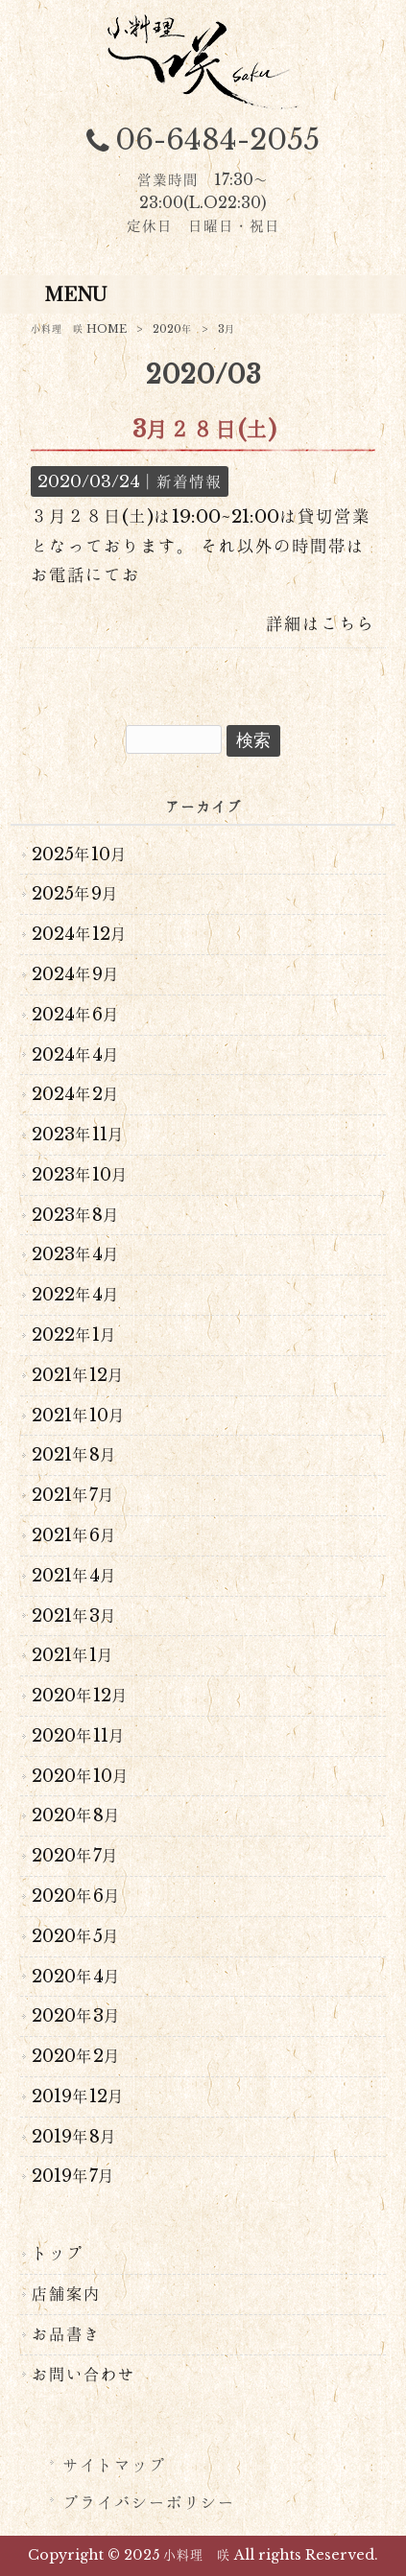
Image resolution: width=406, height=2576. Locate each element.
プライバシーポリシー (148, 2503)
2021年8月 (74, 1454)
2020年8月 (76, 1815)
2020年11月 (79, 1735)
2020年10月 (81, 1776)
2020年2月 (76, 2056)
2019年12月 (78, 2096)
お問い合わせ (83, 2374)
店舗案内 (66, 2294)
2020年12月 (80, 1695)
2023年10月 (80, 1174)
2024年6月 (76, 1014)
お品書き (66, 2334)
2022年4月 (76, 1294)
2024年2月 (76, 1094)
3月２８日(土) (204, 429)
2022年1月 (74, 1335)
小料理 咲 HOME (79, 329)
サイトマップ (114, 2465)
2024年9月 (76, 974)
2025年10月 (80, 854)
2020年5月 (76, 1936)
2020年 (172, 329)
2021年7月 (73, 1495)
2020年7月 (75, 1855)
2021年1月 (73, 1655)
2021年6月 (74, 1535)
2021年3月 (74, 1616)
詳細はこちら (320, 623)
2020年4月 (76, 1976)
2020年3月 (76, 2015)
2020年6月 (76, 1896)
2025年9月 (75, 893)
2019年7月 (73, 2176)
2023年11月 (78, 1134)
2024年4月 (76, 1055)
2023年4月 (76, 1254)
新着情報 (189, 481)
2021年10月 (79, 1415)
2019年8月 (74, 2136)
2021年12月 (78, 1375)
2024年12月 (80, 934)
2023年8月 (76, 1215)
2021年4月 (74, 1575)
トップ (58, 2253)
